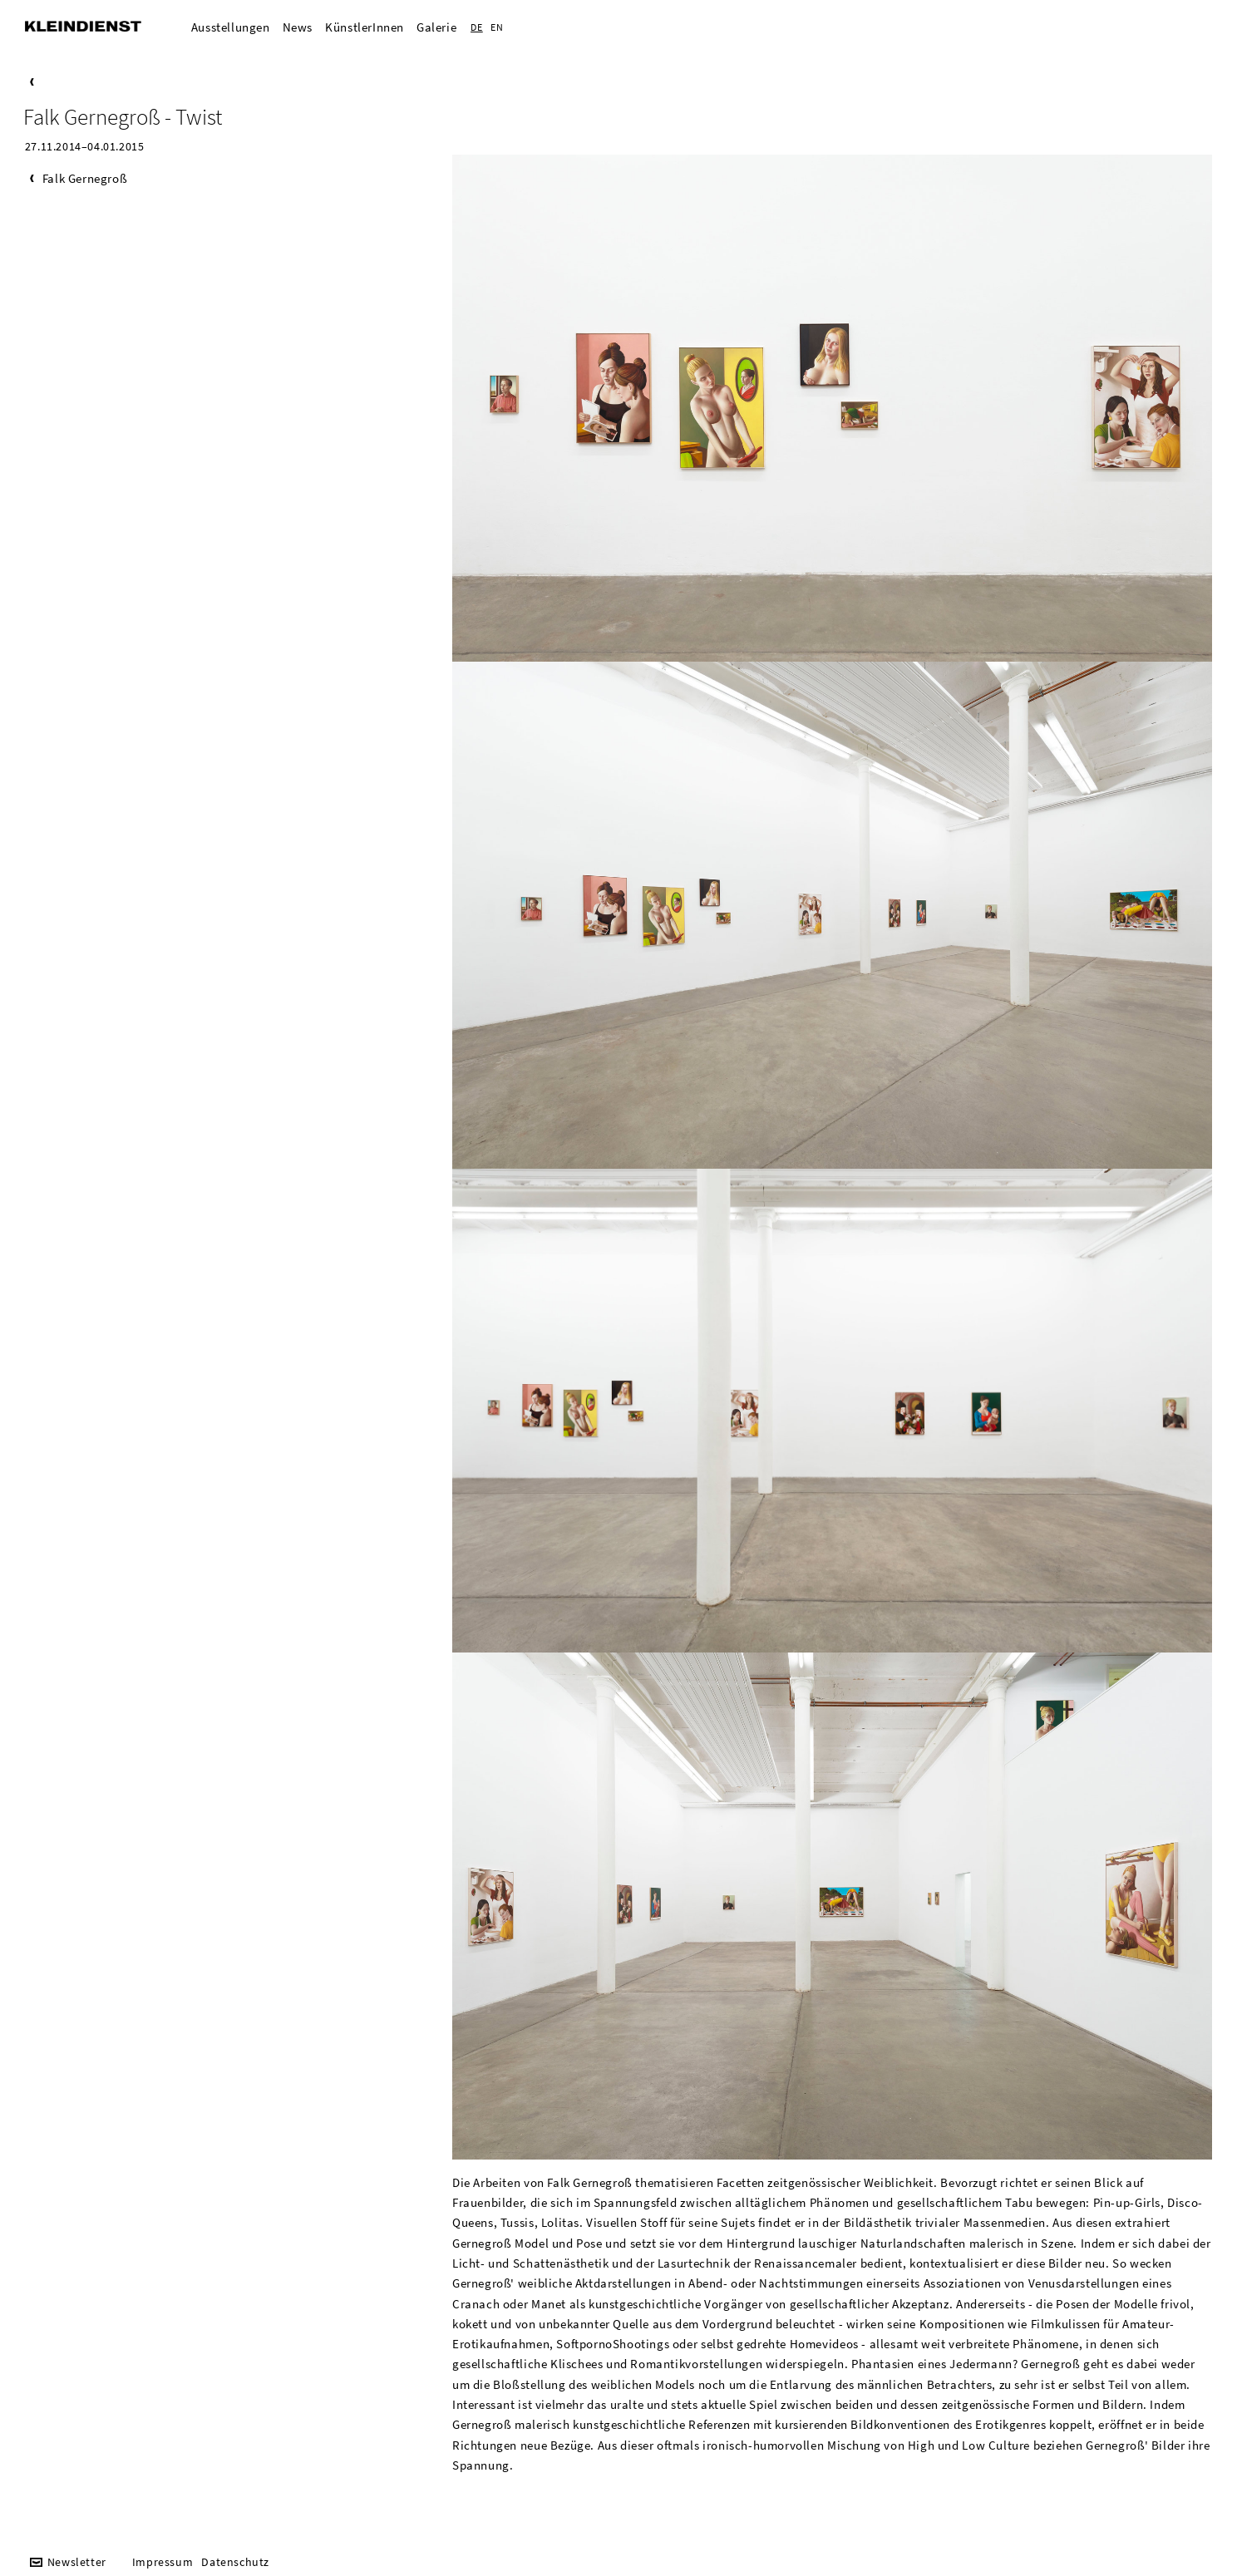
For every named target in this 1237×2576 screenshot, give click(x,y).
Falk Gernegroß (85, 178)
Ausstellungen (230, 27)
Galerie (436, 27)
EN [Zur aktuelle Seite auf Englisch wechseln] (496, 27)
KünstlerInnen (364, 27)
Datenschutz (235, 2562)
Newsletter (76, 2562)
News (298, 27)
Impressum (162, 2562)
